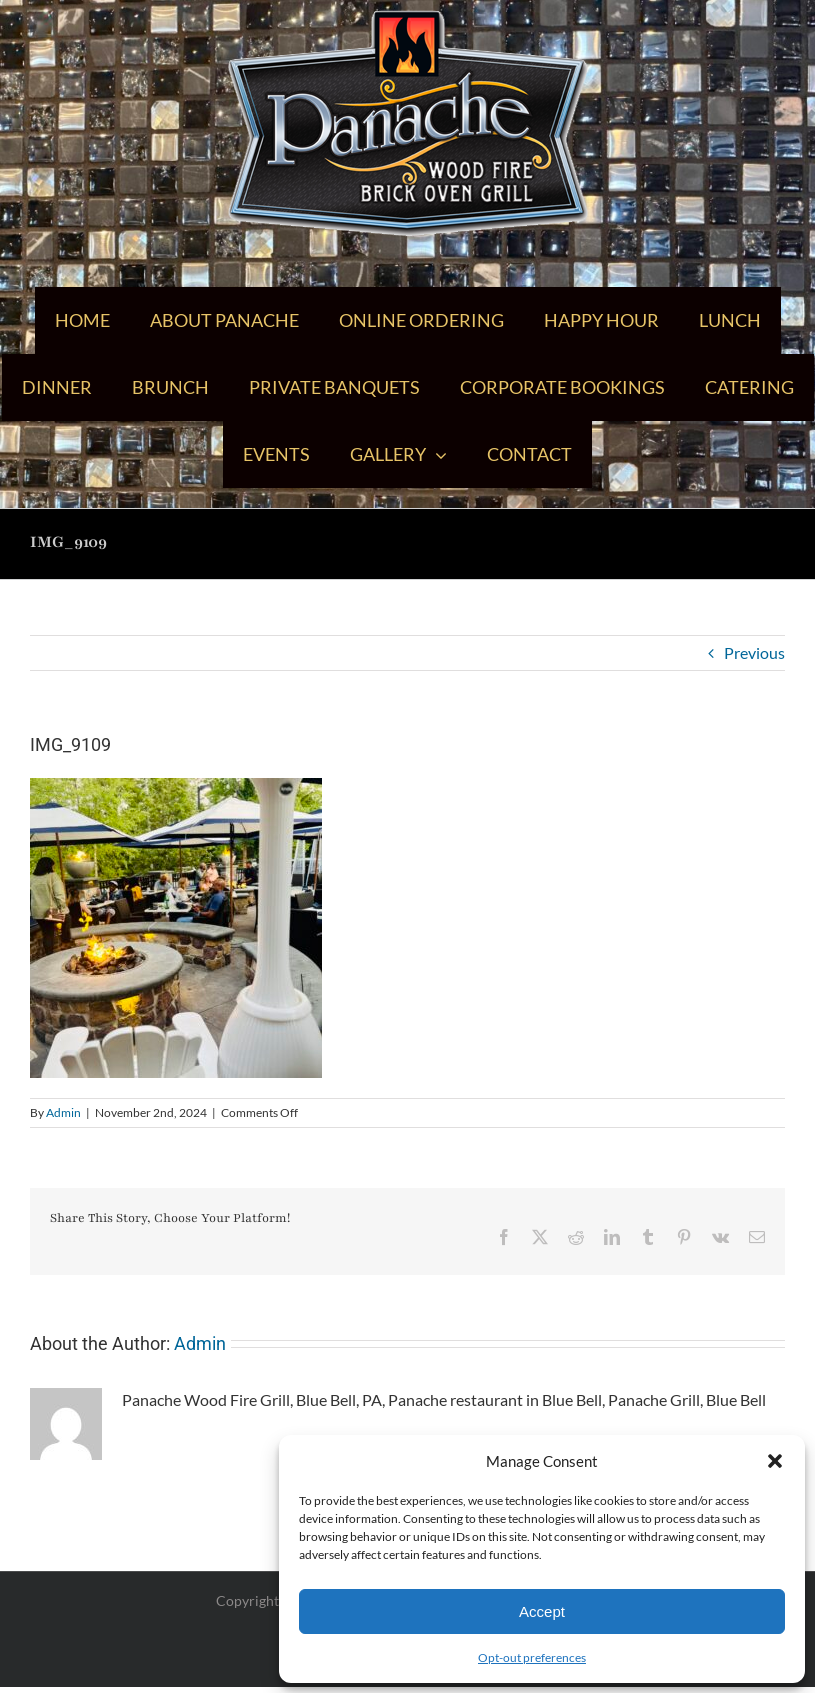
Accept (542, 1611)
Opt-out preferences (532, 1657)
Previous (754, 652)
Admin (63, 1112)
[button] (775, 1461)
